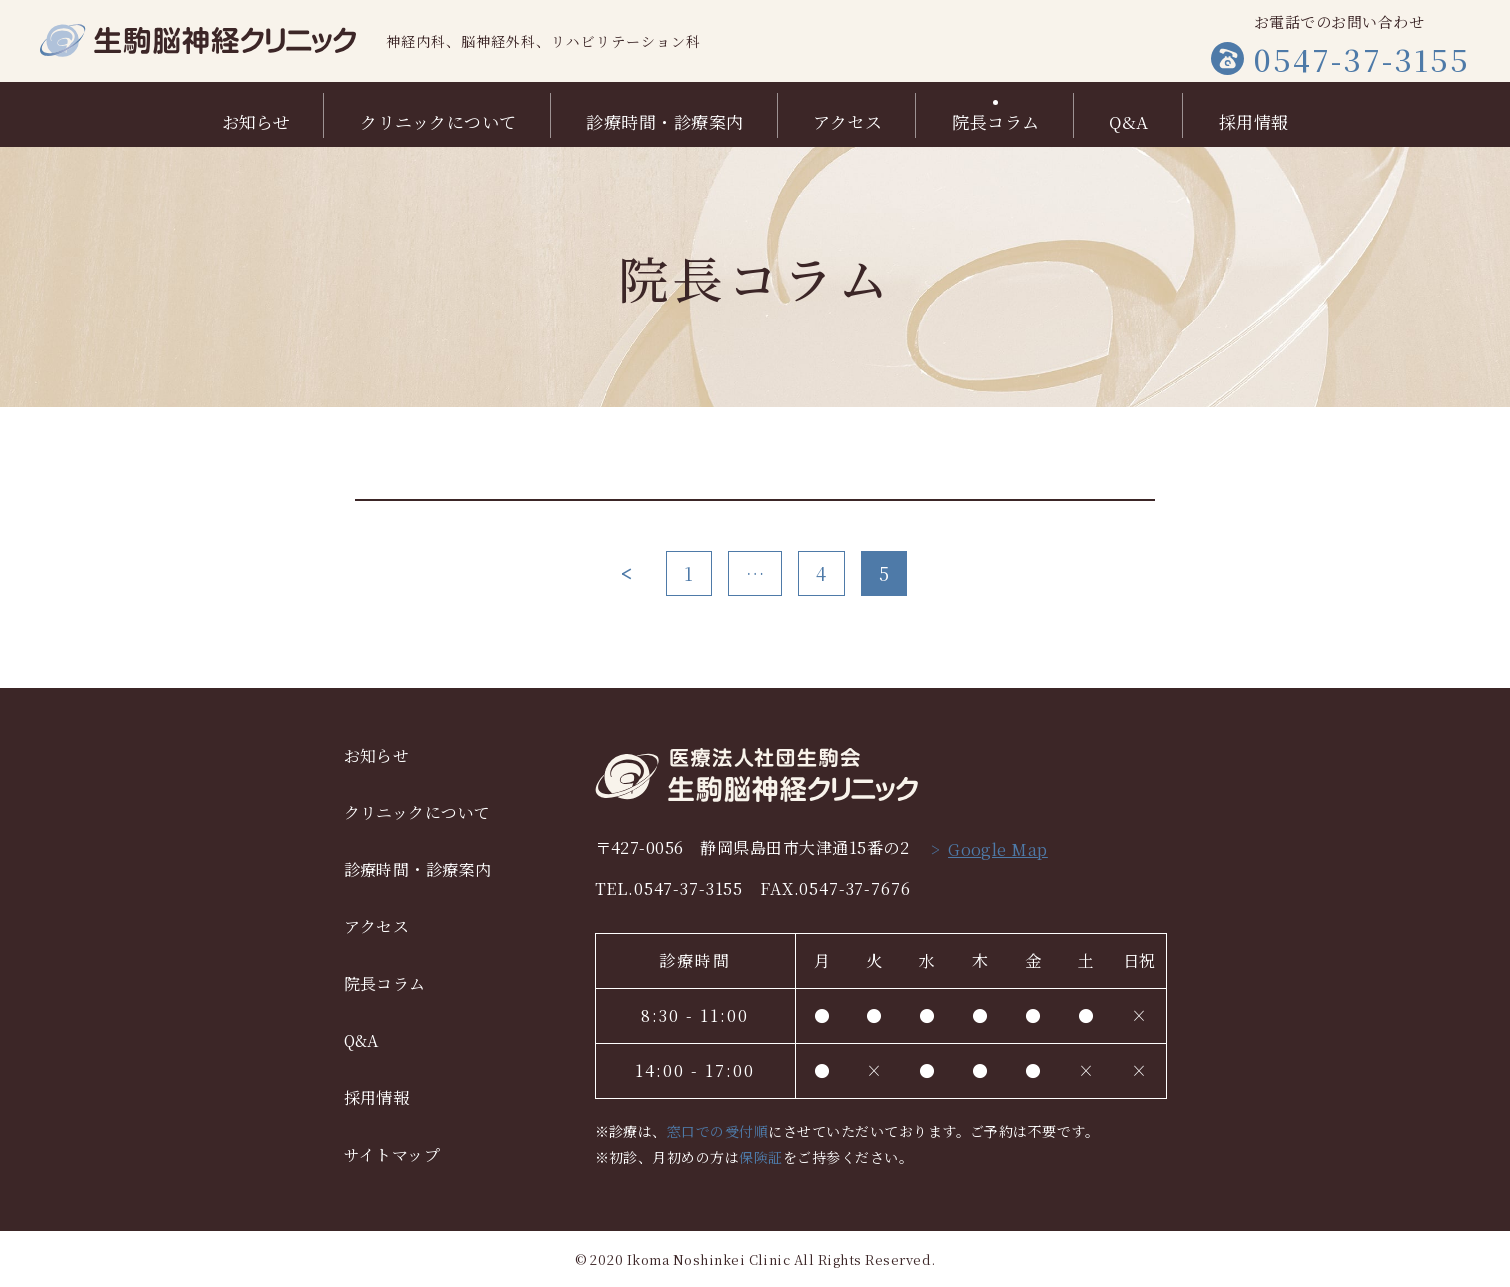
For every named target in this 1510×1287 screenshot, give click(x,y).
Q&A (1128, 119)
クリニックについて (438, 119)
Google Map (998, 849)
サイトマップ (392, 1154)
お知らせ (256, 119)
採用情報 (1254, 119)
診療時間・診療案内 (664, 119)
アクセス (847, 119)
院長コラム (995, 119)
